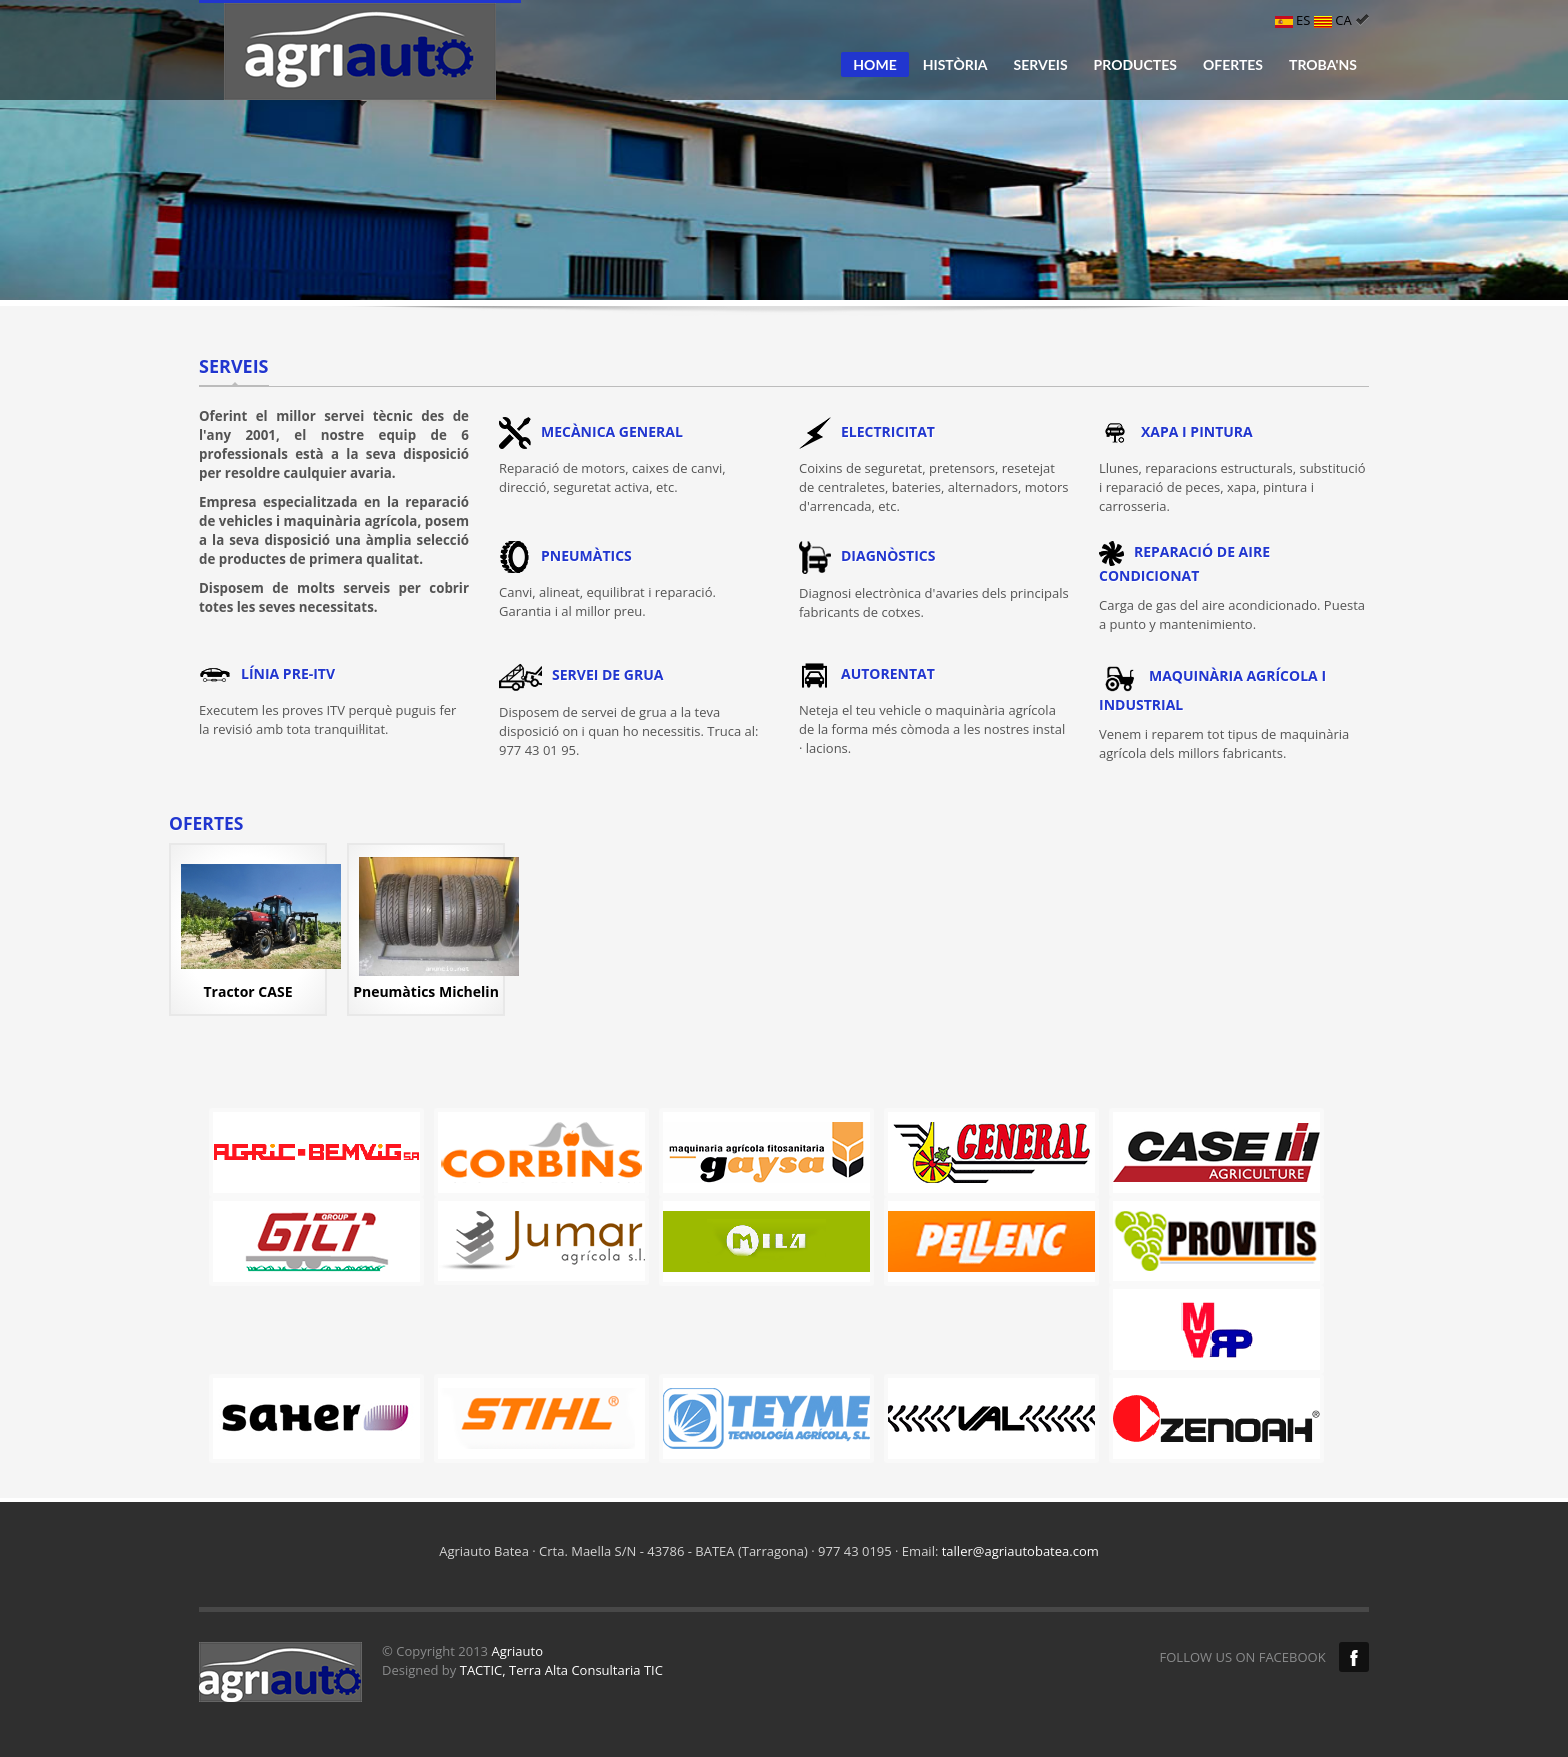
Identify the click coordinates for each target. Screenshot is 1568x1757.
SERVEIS (1041, 65)
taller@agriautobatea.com (1020, 1551)
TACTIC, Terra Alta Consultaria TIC (561, 1670)
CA (1341, 20)
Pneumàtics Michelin (426, 991)
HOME (874, 64)
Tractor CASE (248, 991)
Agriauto (517, 1651)
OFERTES (1233, 65)
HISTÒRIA (955, 65)
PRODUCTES (1135, 65)
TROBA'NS (1323, 65)
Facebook (1354, 1657)
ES (1294, 20)
